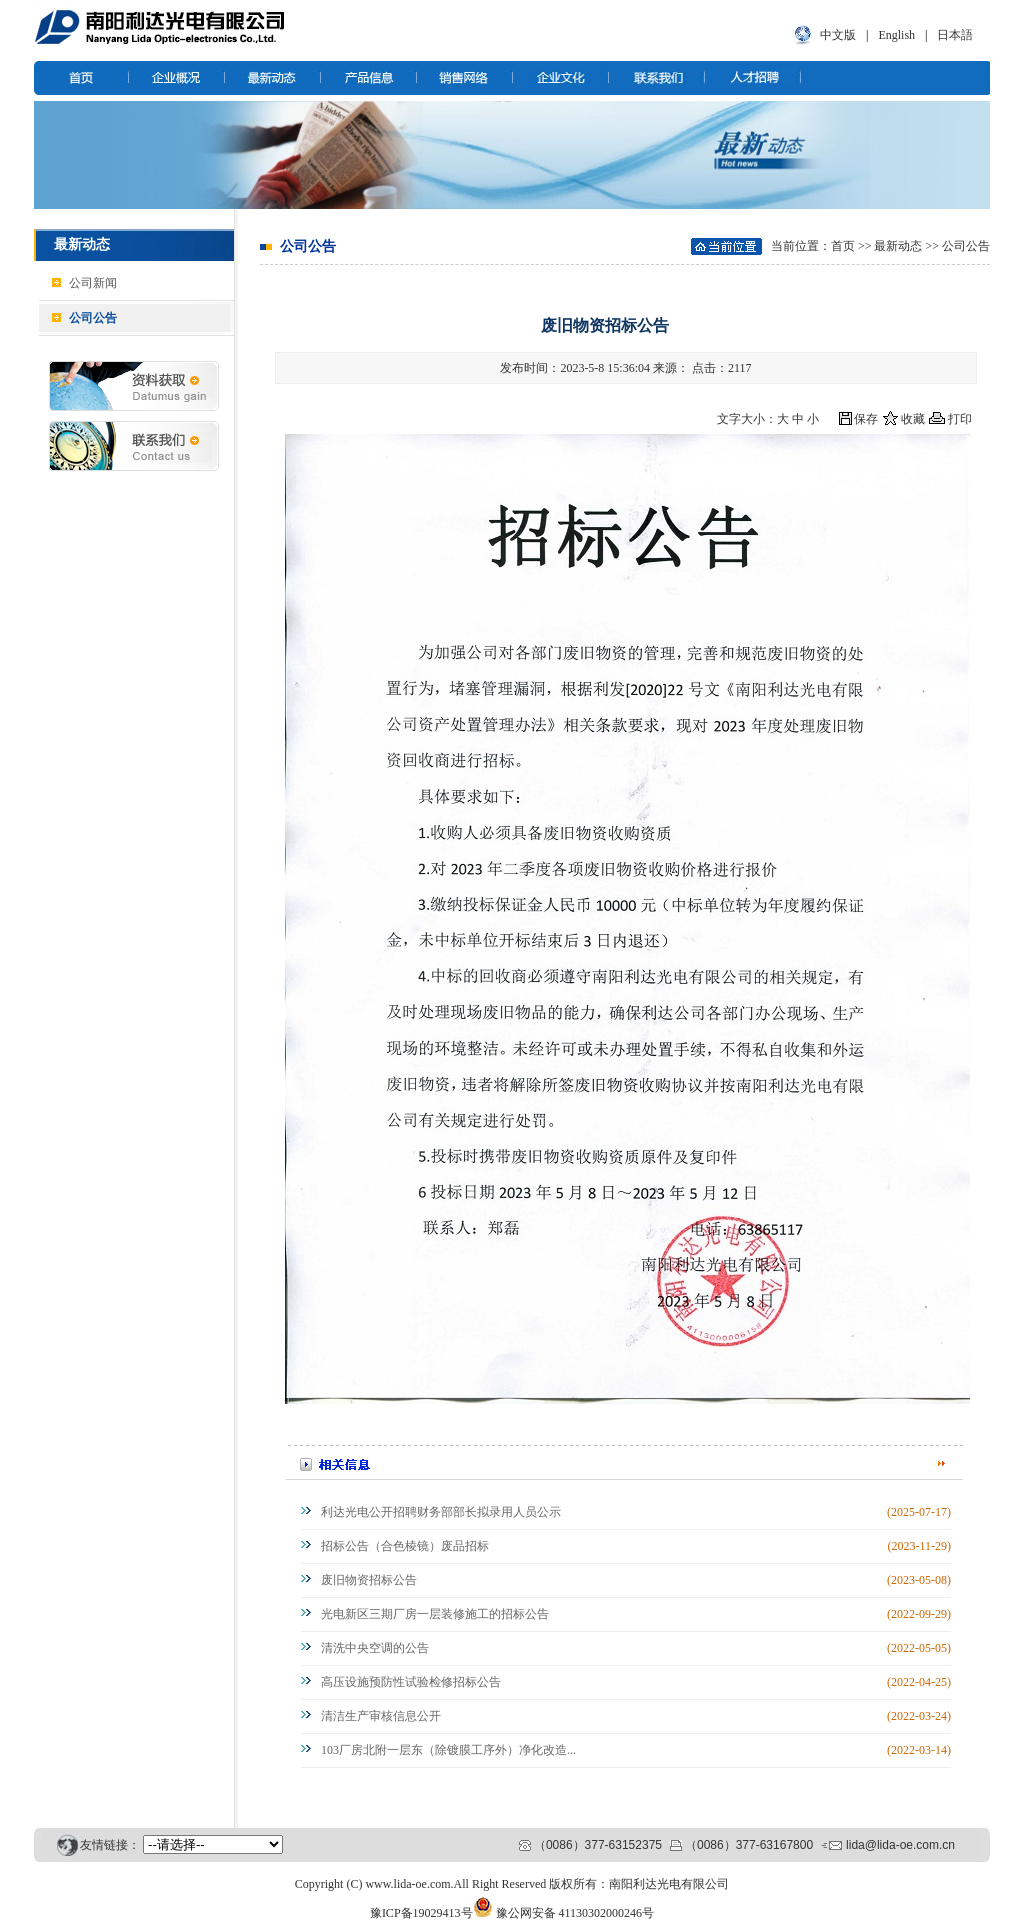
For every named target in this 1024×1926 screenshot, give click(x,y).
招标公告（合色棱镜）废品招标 (405, 1546)
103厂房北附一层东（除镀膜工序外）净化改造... (448, 1750)
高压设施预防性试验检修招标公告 (411, 1682)
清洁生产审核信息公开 (381, 1716)
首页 (843, 246)
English (896, 35)
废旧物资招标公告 (369, 1580)
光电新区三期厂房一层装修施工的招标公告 (435, 1614)
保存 (866, 419)
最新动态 (898, 246)
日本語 (955, 35)
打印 (960, 419)
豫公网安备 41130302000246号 (575, 1913)
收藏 (913, 419)
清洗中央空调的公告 (375, 1648)
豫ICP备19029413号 (421, 1913)
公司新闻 (93, 283)
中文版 (838, 35)
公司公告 (93, 318)
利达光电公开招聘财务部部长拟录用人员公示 (441, 1512)
